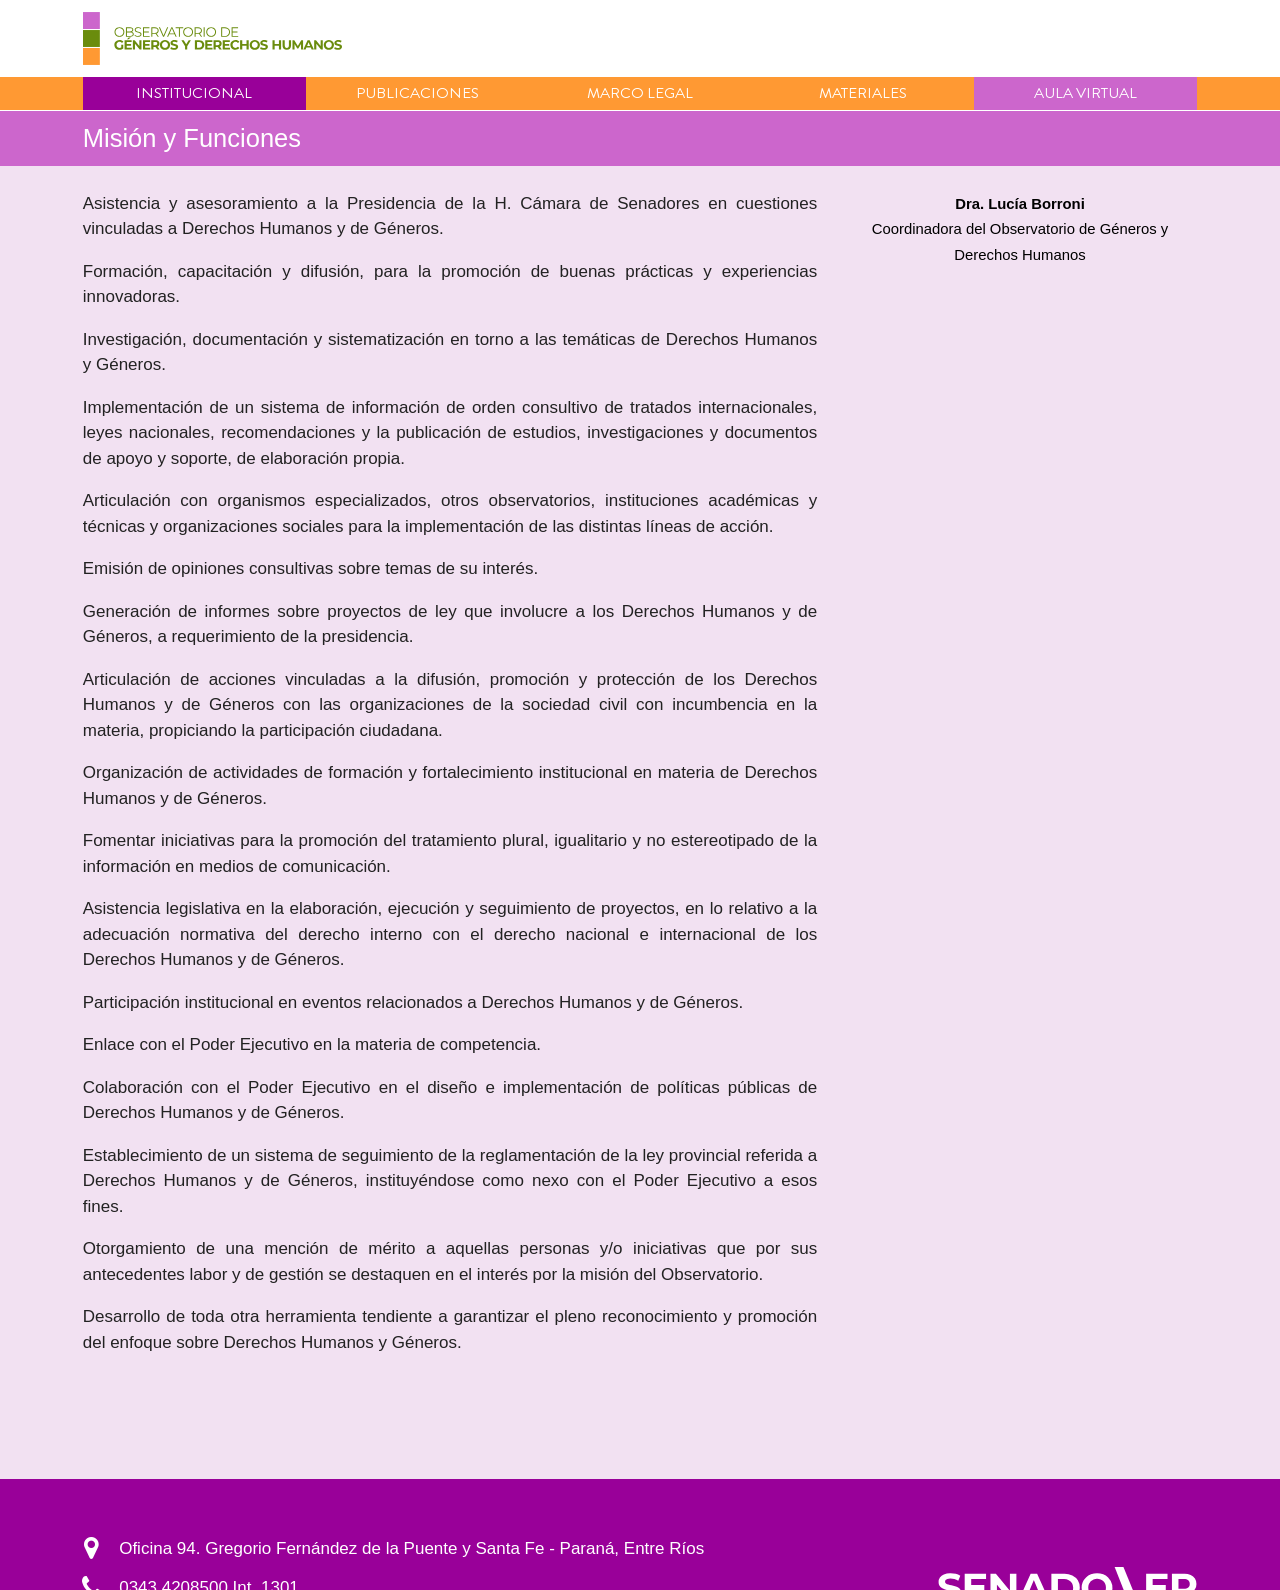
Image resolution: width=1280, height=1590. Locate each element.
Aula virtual (1085, 93)
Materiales (863, 93)
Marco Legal (640, 93)
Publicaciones (417, 93)
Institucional (194, 93)
